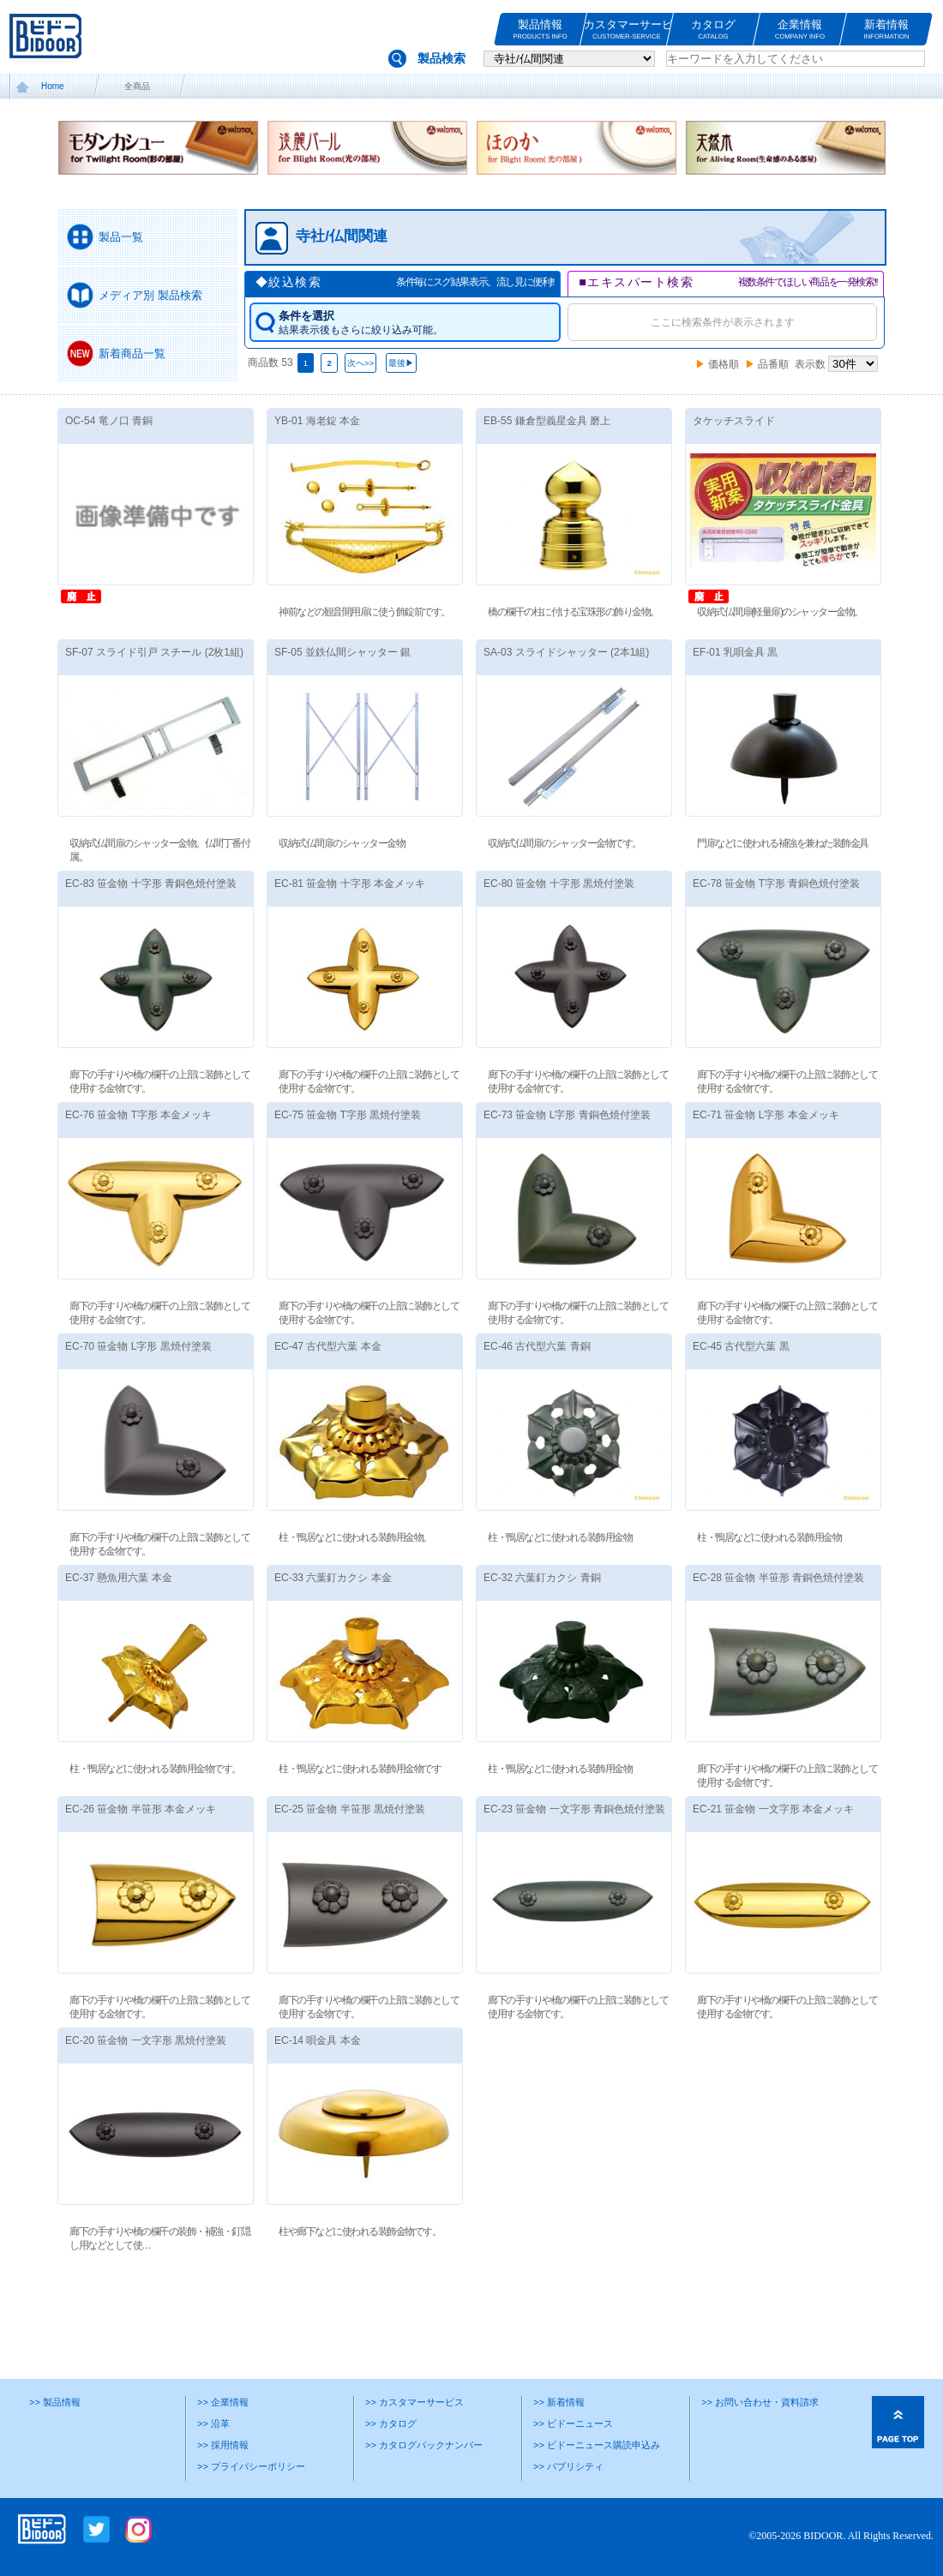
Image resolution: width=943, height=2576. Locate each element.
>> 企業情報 (223, 2402)
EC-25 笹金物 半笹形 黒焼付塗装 (349, 1809)
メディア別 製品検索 (150, 295)
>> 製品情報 (55, 2402)
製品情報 (540, 29)
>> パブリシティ (568, 2466)
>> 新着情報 (559, 2402)
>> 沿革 (213, 2423)
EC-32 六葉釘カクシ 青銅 (542, 1578)
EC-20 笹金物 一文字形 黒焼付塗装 (145, 2040)
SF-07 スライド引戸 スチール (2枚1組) (154, 652)
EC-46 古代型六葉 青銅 (537, 1346)
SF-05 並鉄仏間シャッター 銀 (342, 652)
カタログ (713, 29)
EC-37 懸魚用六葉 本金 (118, 1578)
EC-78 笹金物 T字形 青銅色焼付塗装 (776, 884)
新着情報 (886, 29)
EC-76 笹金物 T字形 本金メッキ (138, 1115)
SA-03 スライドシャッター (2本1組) (566, 652)
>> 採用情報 (223, 2445)
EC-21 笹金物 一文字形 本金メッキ (773, 1809)
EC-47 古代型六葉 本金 (327, 1346)
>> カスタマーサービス (414, 2402)
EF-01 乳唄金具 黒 (735, 652)
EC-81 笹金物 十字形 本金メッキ (349, 884)
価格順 (723, 364)
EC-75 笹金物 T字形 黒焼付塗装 (347, 1115)
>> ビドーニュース (573, 2423)
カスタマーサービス (627, 29)
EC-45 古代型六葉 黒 (741, 1346)
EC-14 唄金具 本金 (317, 2040)
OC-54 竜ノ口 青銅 (109, 421)
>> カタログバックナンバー (424, 2445)
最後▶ (401, 363)
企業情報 (800, 29)
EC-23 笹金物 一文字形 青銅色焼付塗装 (574, 1809)
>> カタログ (391, 2423)
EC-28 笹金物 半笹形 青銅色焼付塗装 (778, 1578)
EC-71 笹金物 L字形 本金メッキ (766, 1115)
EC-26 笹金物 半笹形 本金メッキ (140, 1809)
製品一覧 (121, 237)
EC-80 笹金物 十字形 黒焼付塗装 (559, 884)
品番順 (773, 364)
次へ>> (360, 363)
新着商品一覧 (132, 353)
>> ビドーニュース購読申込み (596, 2445)
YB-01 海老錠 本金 (317, 421)
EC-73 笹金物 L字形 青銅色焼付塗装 (567, 1115)
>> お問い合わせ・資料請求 (760, 2402)
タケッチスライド (734, 421)
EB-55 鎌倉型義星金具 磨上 (547, 421)
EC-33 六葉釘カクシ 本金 (333, 1578)
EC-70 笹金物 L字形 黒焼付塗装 (138, 1346)
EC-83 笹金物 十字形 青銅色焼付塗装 (151, 884)
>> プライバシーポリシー (251, 2466)
